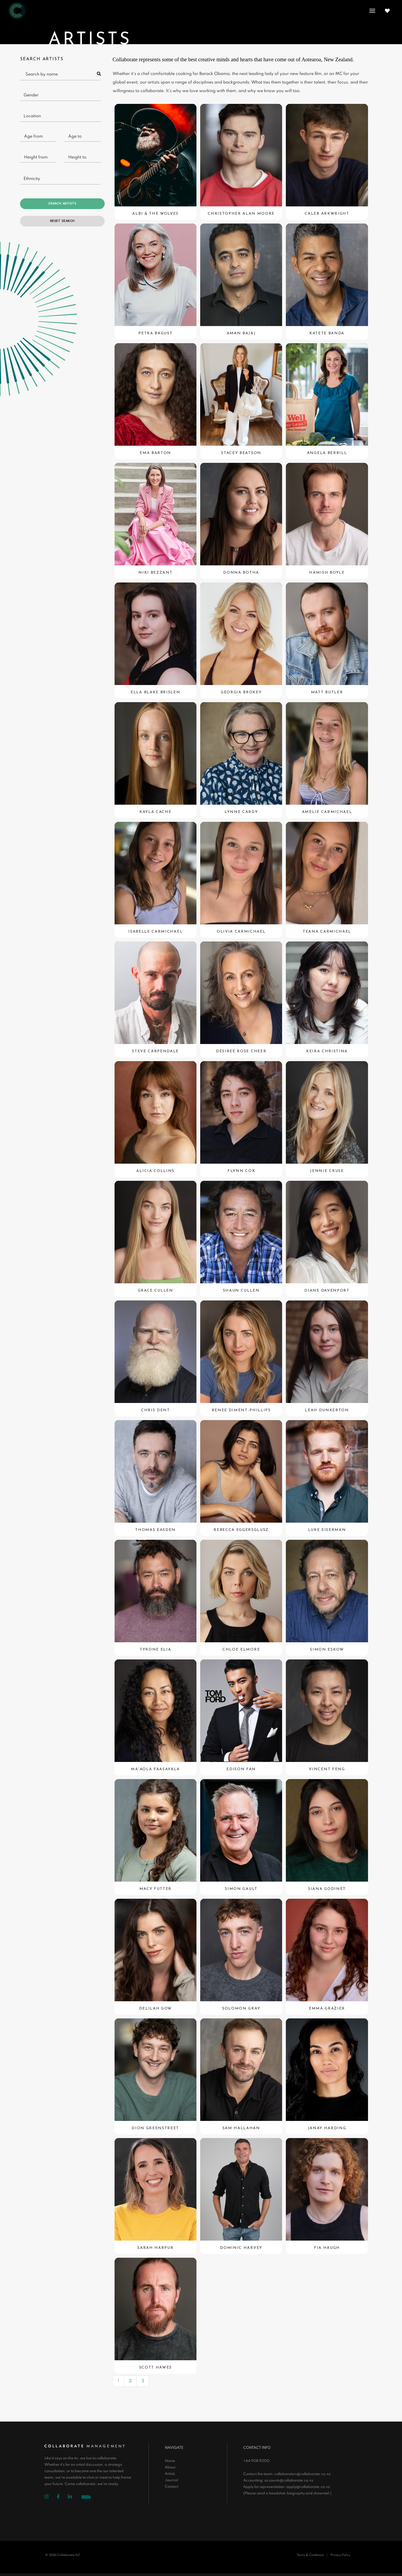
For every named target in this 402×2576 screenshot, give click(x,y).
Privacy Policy (340, 2555)
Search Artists (62, 203)
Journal (171, 2480)
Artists (170, 2474)
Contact (171, 2486)
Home (170, 2461)
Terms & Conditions (310, 2555)
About (170, 2467)
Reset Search (62, 221)
